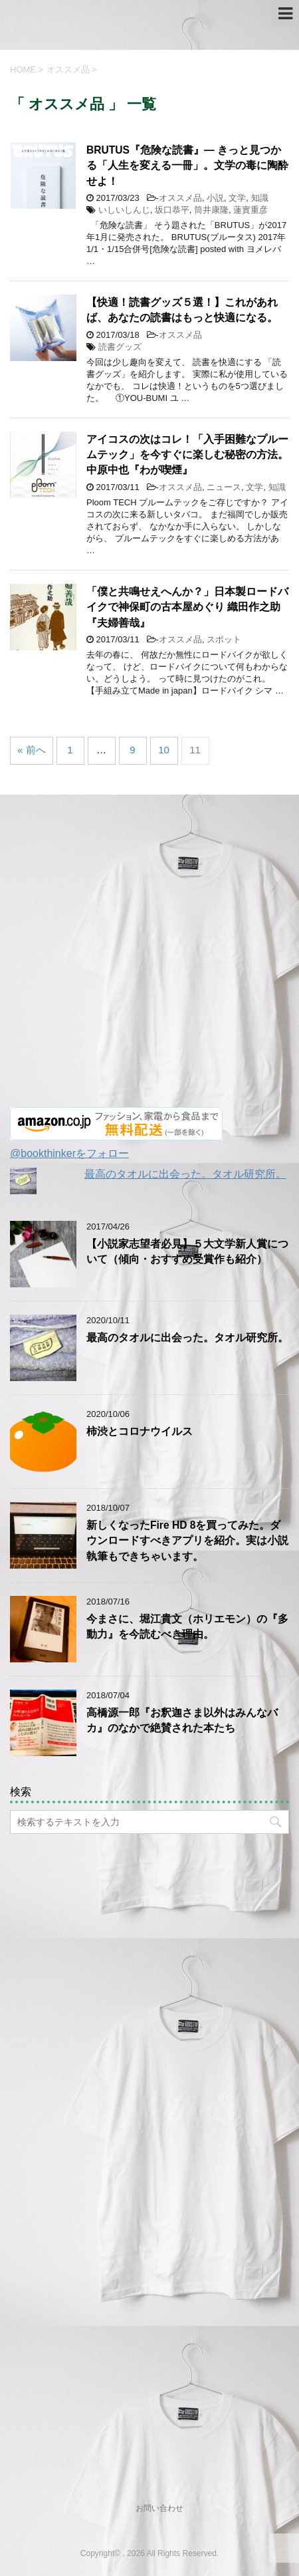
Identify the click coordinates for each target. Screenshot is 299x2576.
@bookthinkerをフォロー (69, 1153)
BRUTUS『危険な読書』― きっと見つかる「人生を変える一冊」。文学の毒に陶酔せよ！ (187, 165)
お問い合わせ (159, 2508)
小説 (215, 198)
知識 (259, 198)
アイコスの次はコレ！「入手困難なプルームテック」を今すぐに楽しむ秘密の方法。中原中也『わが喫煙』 (187, 455)
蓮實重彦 (250, 210)
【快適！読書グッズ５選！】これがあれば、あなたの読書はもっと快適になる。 (182, 310)
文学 (237, 198)
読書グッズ (120, 347)
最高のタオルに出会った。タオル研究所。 (185, 1174)
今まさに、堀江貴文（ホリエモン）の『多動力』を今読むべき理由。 (187, 1626)
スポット (224, 639)
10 (163, 749)
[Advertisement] (149, 957)
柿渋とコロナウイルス (139, 1431)
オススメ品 (180, 198)
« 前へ (31, 749)
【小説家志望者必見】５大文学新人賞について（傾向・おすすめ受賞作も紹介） (187, 1251)
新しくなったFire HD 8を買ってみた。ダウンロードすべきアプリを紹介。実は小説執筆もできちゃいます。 (187, 1540)
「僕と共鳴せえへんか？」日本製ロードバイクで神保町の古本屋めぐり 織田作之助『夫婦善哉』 (187, 607)
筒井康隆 (211, 210)
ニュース (224, 487)
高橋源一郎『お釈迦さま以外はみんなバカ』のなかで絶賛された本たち (182, 1720)
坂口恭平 (172, 210)
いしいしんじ (124, 210)
